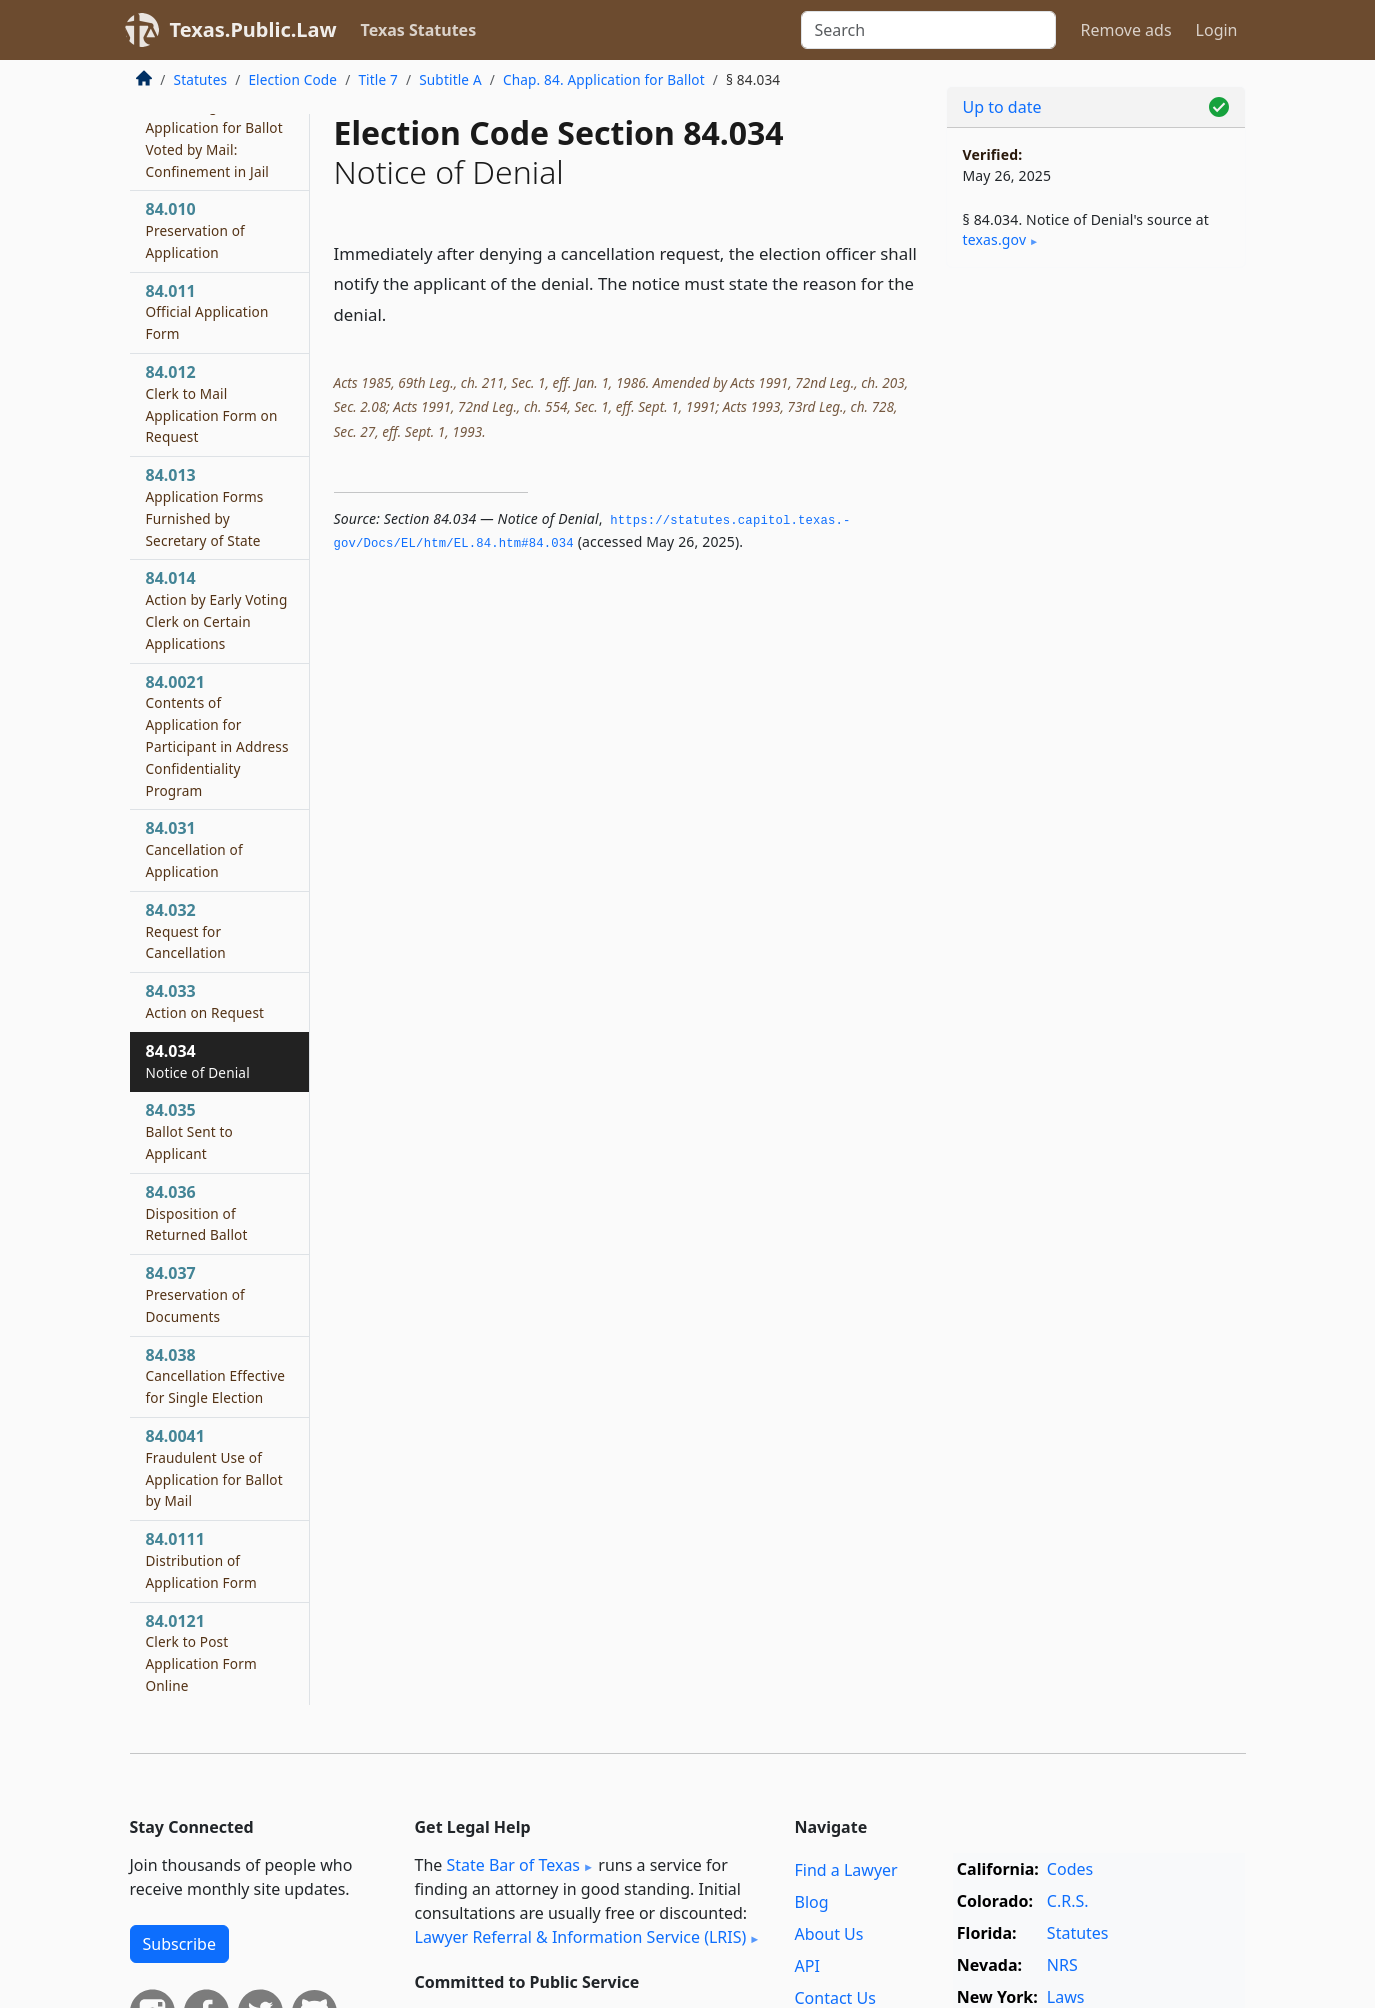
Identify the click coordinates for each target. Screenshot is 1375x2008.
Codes (1070, 1869)
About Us (829, 1934)
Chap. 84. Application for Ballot (604, 79)
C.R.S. (1068, 1901)
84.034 (198, 1061)
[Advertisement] (1096, 596)
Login (1217, 30)
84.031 (194, 849)
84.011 (207, 312)
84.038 (216, 1376)
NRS (1062, 1965)
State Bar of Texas (513, 1865)
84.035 (190, 1131)
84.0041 (214, 1467)
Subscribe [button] (179, 1944)
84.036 (197, 1213)
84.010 (195, 230)
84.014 (217, 609)
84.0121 (201, 1652)
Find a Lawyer (846, 1870)
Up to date (1002, 107)
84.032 (186, 931)
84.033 (205, 1001)
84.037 (195, 1294)
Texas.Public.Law (253, 29)
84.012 (212, 403)
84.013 (205, 506)
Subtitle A (450, 79)
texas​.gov (995, 239)
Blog (812, 1902)
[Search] (928, 30)
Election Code (292, 79)
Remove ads (1125, 30)
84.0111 (201, 1560)
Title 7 (378, 79)
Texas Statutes (419, 30)
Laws (1066, 1997)
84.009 (214, 126)
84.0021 (217, 735)
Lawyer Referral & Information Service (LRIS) (581, 1937)
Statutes (201, 79)
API (807, 1966)
